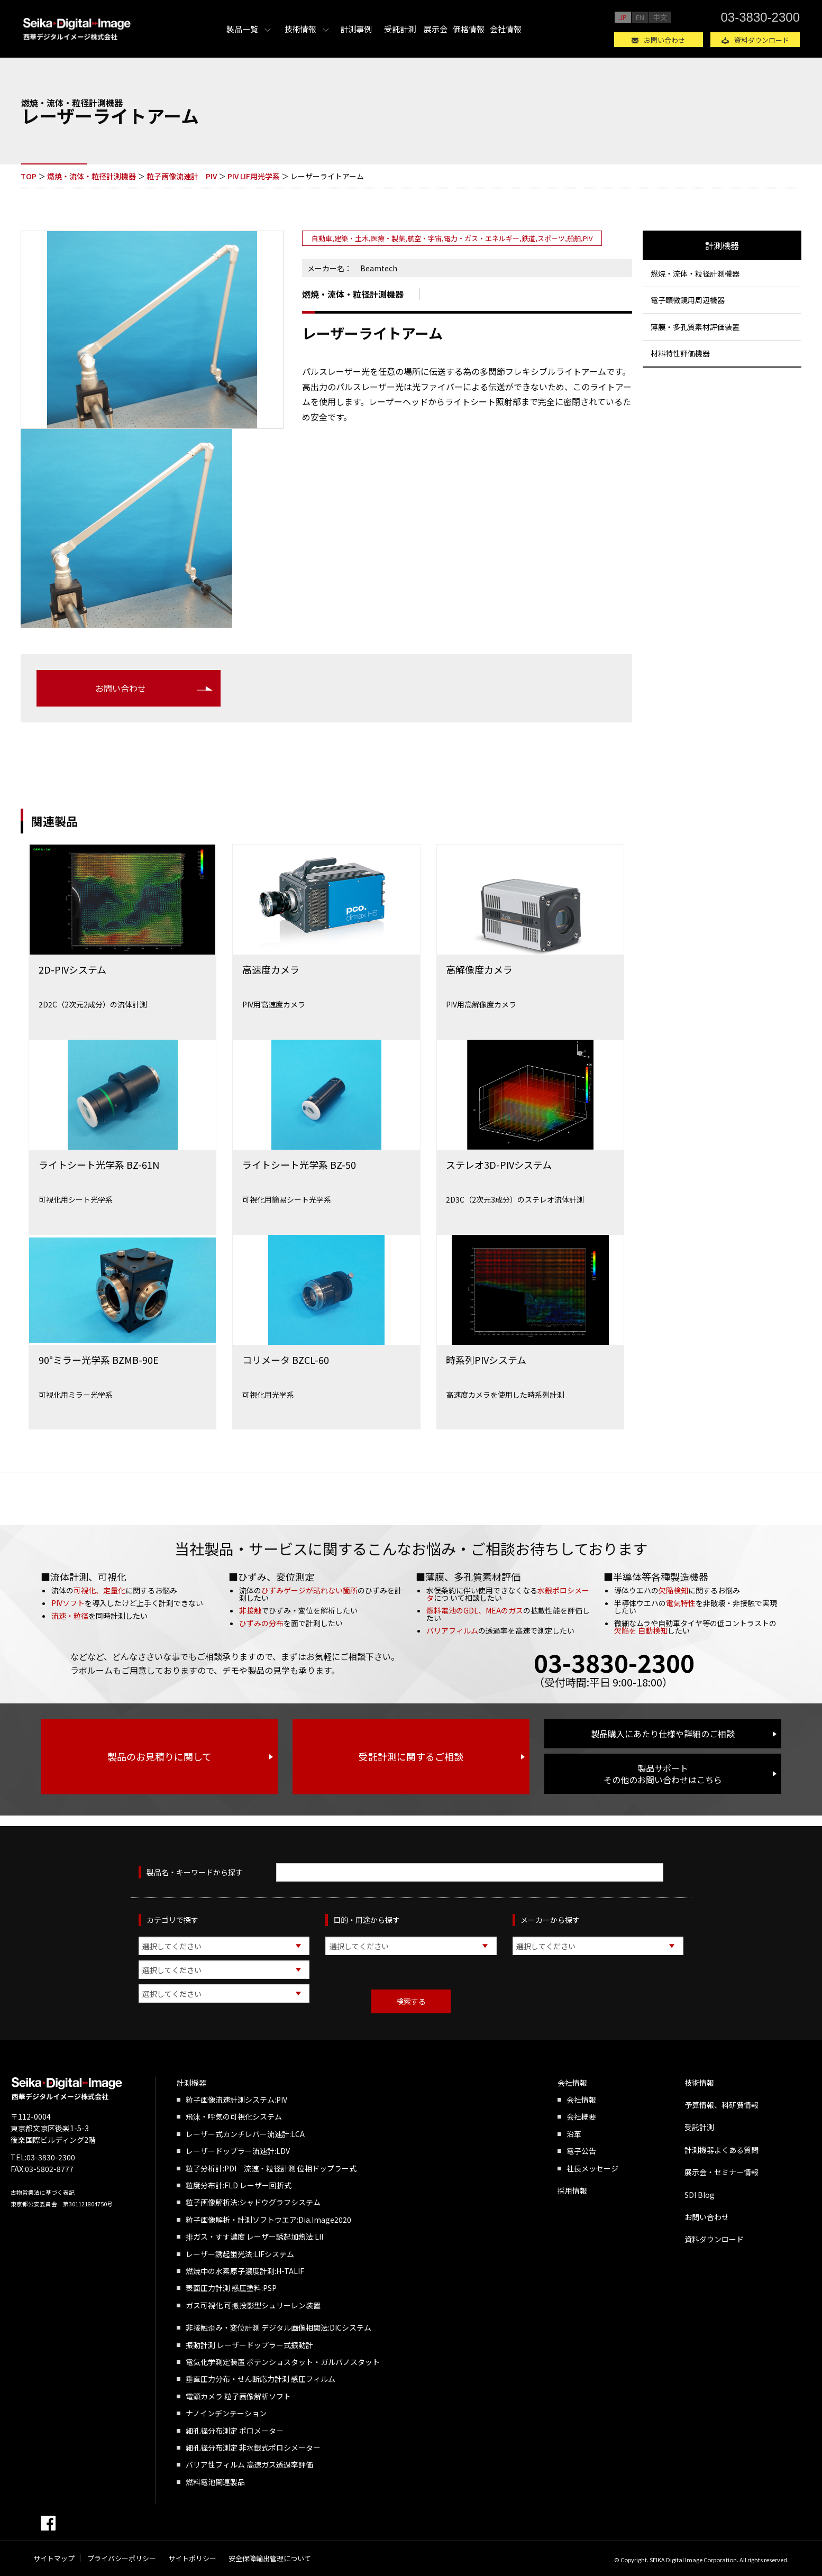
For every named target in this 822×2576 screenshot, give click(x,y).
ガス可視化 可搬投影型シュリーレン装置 (253, 2305)
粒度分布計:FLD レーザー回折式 (238, 2185)
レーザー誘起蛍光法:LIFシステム (240, 2254)
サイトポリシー (192, 2558)
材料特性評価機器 (680, 353)
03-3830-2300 (760, 17)
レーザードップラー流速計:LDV (238, 2151)
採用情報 (572, 2190)
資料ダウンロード (761, 40)
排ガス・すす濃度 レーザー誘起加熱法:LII (254, 2236)
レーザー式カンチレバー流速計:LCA (245, 2134)
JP (623, 17)
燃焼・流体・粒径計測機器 (91, 176)
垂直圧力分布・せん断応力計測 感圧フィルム (260, 2378)
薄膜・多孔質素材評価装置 (695, 327)
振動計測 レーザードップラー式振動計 (249, 2345)
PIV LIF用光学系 (253, 176)
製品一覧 (242, 29)
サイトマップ (54, 2558)
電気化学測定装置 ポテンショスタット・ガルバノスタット (283, 2362)
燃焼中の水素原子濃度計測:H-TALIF (245, 2271)
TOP (28, 176)
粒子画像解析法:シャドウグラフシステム (253, 2202)
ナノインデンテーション (226, 2413)
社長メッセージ (592, 2168)
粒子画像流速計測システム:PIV (236, 2099)
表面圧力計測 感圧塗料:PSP (231, 2287)
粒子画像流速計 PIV (182, 176)
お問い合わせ (664, 40)
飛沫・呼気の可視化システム (234, 2116)
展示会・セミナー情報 (721, 2172)
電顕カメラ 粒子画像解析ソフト (238, 2396)
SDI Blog (699, 2194)
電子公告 (581, 2151)
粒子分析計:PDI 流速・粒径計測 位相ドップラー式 (271, 2168)
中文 (660, 17)
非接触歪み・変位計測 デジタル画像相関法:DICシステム (278, 2327)
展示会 (435, 29)
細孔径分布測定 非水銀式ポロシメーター (253, 2447)
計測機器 (722, 245)
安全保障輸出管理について (270, 2558)
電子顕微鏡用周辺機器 (688, 300)
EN (640, 17)
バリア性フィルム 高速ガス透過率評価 (249, 2464)
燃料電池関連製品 (215, 2482)
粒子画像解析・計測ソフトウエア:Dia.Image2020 (268, 2219)
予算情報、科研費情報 (721, 2105)
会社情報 (506, 29)
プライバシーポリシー (121, 2558)
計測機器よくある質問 (721, 2149)
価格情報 (469, 29)
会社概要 (581, 2116)
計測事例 (356, 29)
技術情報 (300, 29)
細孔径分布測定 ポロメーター (235, 2430)
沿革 (574, 2134)
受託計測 (400, 29)
